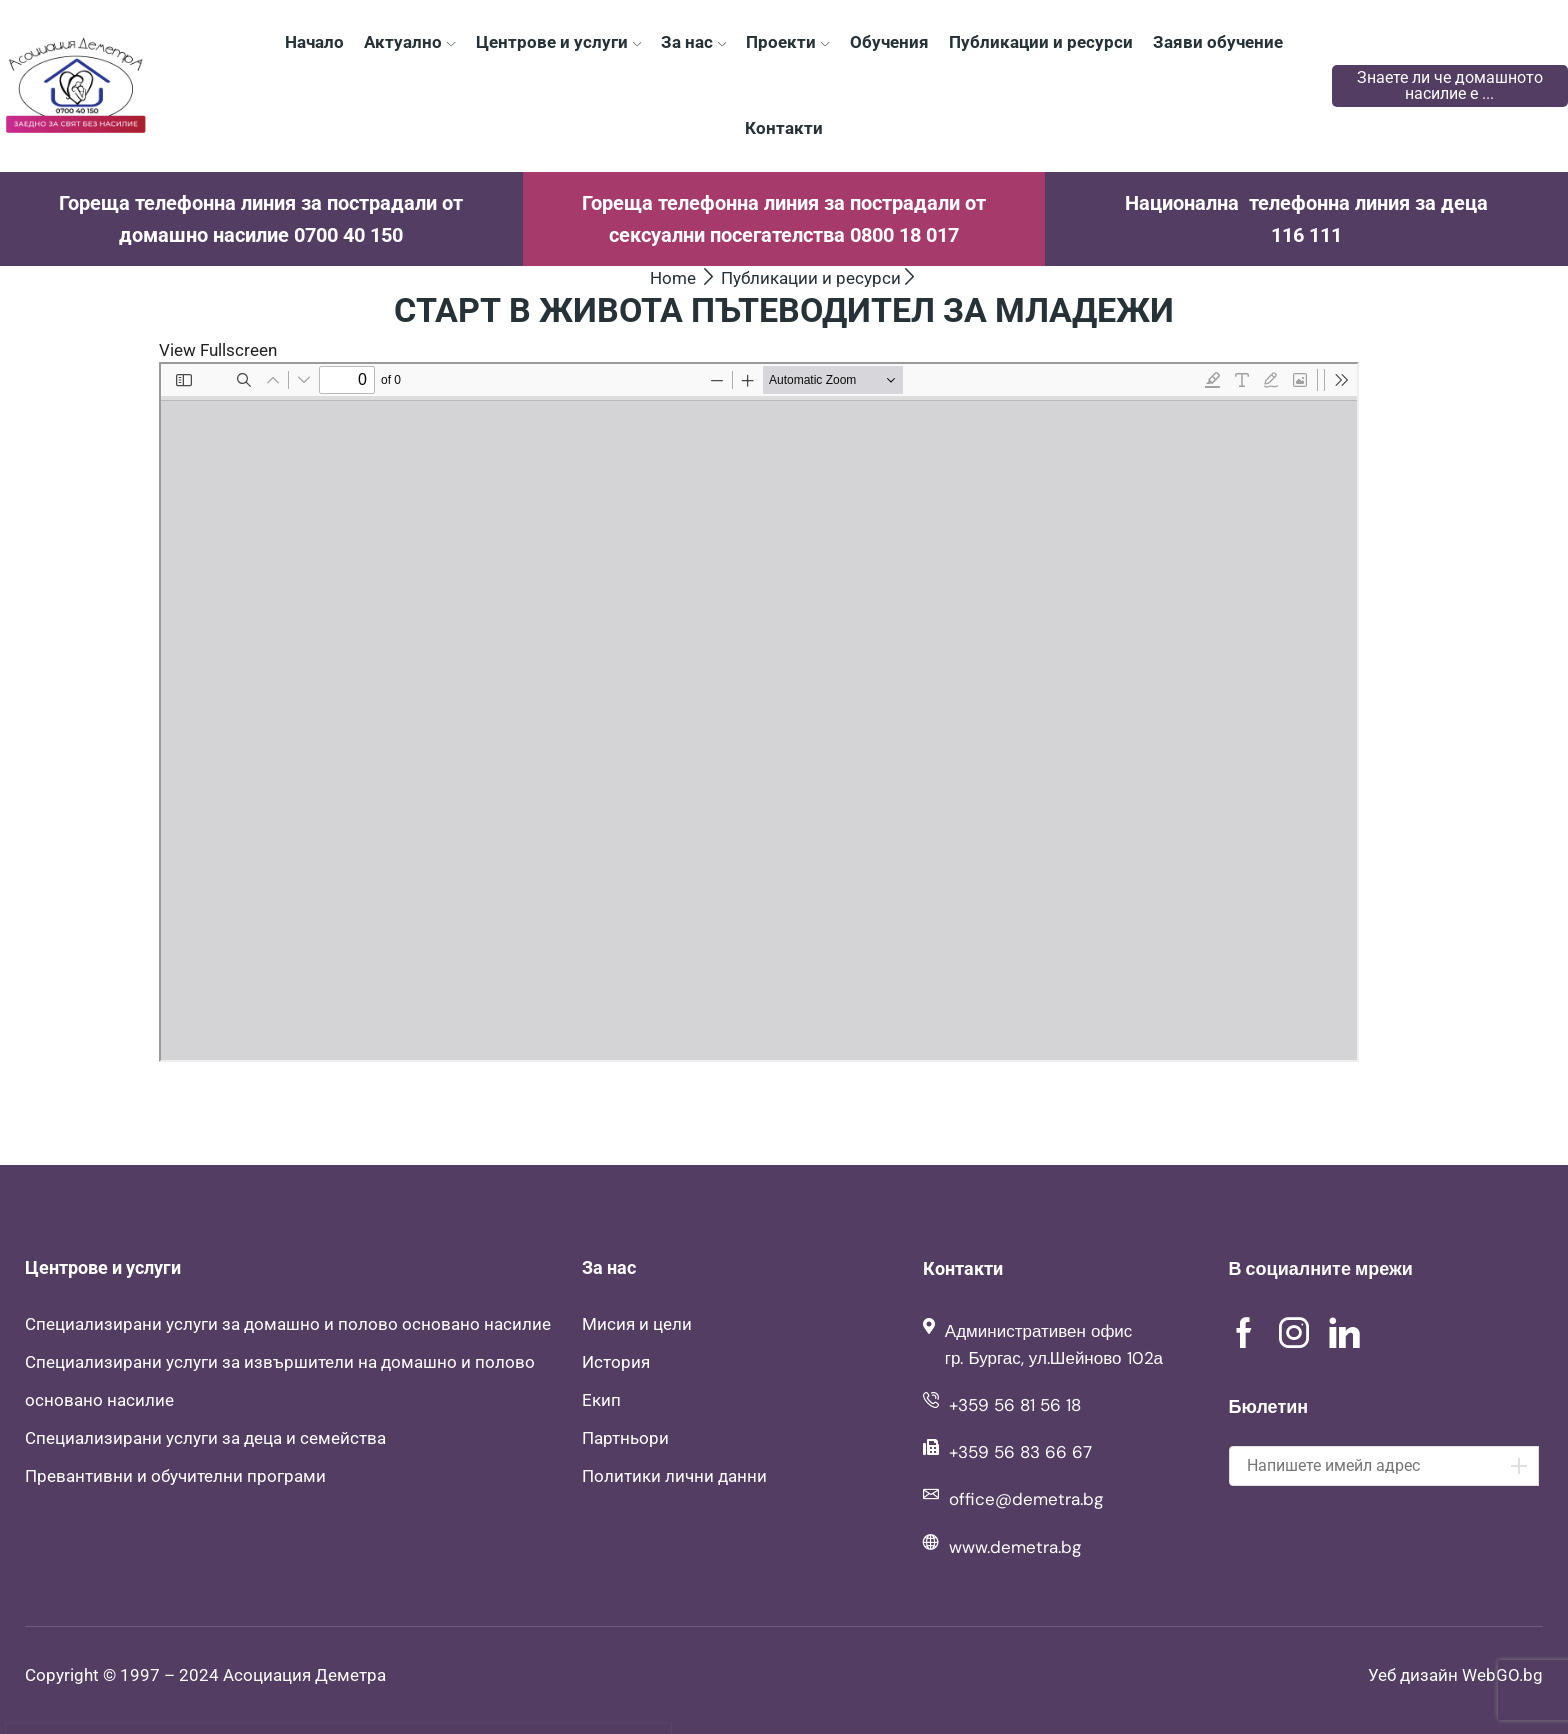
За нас (693, 42)
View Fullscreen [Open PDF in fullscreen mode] (218, 350)
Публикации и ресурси (1041, 42)
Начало (314, 42)
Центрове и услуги (558, 42)
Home (673, 278)
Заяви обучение (1218, 42)
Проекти (787, 42)
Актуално (409, 42)
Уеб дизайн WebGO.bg (1455, 1675)
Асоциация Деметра (304, 1675)
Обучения (889, 42)
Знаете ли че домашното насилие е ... (1450, 85)
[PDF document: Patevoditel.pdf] (759, 712)
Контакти (784, 128)
